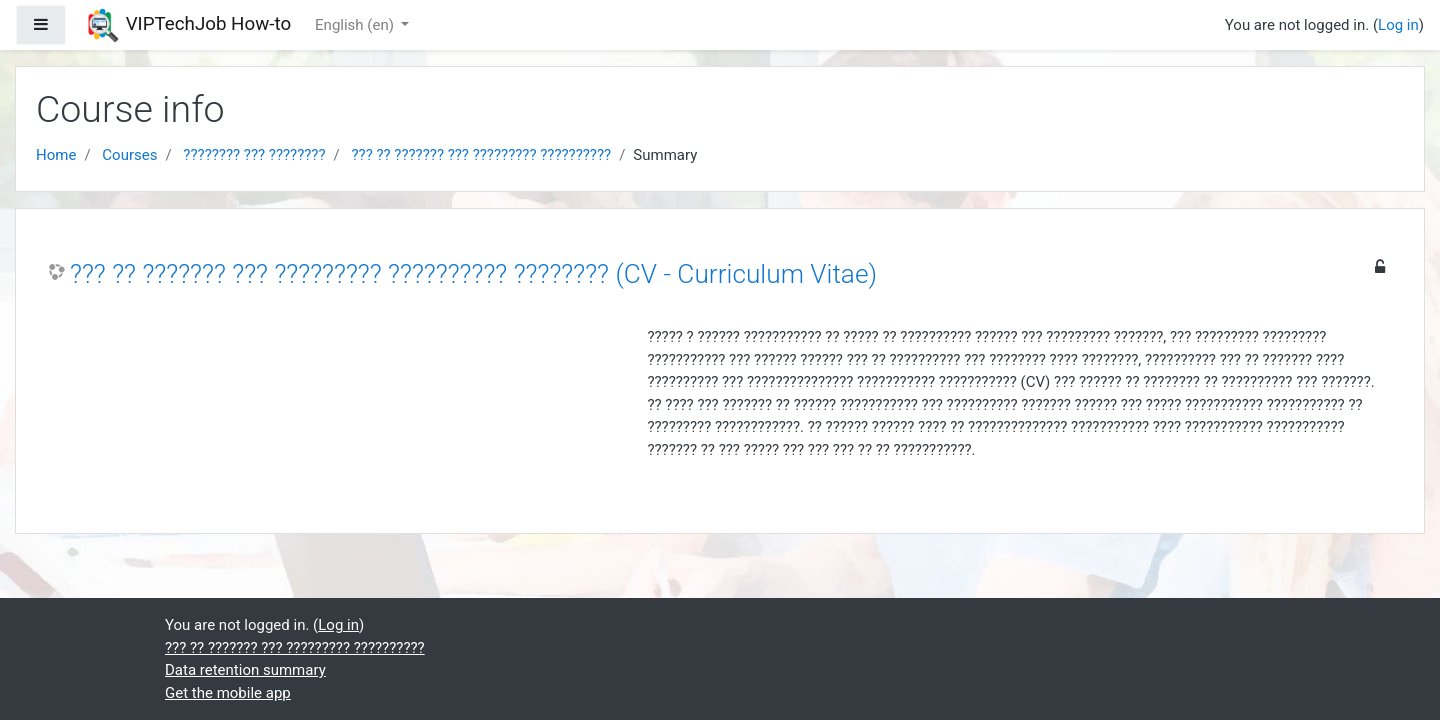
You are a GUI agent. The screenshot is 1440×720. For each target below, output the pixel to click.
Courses (129, 155)
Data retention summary (245, 670)
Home (56, 155)
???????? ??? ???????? (254, 155)
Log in (1398, 25)
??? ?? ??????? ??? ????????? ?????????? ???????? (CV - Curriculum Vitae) (473, 274)
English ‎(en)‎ (356, 25)
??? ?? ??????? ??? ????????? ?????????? (481, 155)
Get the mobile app (228, 693)
